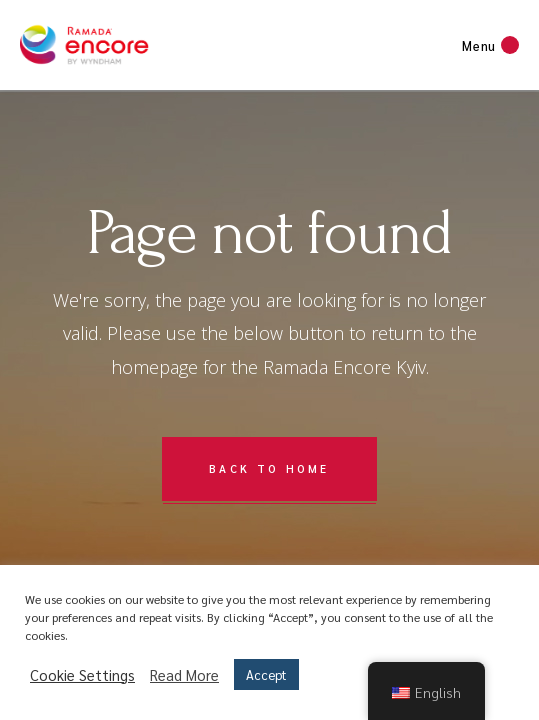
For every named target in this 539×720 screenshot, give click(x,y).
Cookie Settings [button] (82, 675)
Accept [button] (266, 674)
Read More (184, 675)
